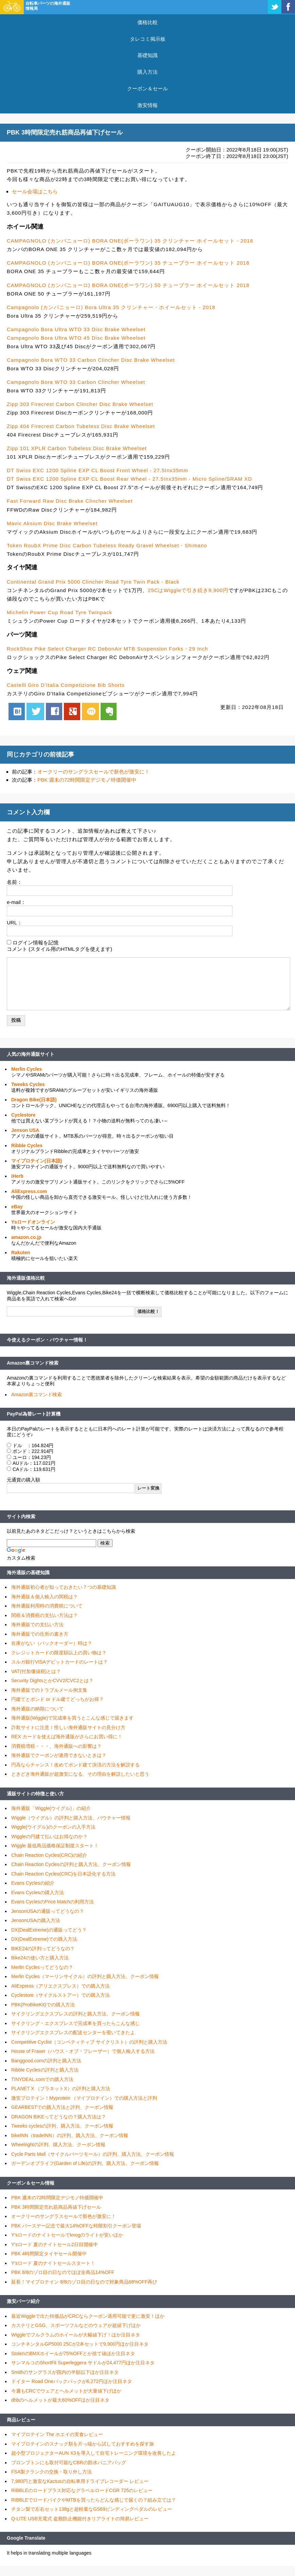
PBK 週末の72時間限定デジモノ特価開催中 (86, 780)
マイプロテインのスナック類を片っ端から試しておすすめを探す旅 (82, 2444)
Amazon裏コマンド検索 (32, 1363)
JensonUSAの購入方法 (35, 1920)
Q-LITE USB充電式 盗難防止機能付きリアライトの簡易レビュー (80, 2518)
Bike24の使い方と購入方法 (40, 1957)
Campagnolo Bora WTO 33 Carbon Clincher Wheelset (76, 382)
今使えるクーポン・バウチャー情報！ (47, 1340)
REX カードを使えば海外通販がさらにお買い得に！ (66, 1736)
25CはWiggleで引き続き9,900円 (188, 590)
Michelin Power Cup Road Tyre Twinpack (59, 612)
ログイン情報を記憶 (35, 942)
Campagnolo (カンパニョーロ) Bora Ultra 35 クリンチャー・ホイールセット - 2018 (111, 307)
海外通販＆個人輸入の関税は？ (44, 1596)
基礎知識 (147, 55)
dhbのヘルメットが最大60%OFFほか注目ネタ (60, 2400)
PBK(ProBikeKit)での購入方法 (43, 2004)
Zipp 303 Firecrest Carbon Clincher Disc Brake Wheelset (80, 404)
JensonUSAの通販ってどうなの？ (47, 1911)
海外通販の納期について (37, 1708)
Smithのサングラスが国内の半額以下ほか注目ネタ (65, 2372)
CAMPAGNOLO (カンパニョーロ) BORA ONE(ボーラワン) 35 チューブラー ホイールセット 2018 (128, 263)
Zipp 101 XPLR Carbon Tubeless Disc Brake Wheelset (77, 448)
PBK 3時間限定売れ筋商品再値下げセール (56, 2207)
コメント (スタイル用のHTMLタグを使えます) (59, 949)
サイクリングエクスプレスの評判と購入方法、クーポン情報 (75, 2014)
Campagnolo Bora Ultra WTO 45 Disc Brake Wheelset (76, 338)
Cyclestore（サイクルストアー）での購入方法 (60, 1995)
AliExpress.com (29, 1191)
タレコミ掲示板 (148, 39)
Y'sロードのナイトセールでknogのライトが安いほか (67, 2235)
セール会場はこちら (35, 191)
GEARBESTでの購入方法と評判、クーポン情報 (62, 2107)
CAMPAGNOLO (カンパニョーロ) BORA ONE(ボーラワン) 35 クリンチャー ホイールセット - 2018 (130, 241)
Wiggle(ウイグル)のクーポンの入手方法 (53, 1827)
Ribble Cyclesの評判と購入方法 (45, 2070)
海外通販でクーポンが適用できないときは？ (58, 1755)
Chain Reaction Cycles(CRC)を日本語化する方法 (63, 1874)
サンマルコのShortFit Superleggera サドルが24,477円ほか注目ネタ (83, 2362)
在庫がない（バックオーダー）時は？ (51, 1643)
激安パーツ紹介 (23, 2301)
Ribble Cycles (26, 1145)
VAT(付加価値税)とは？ (36, 1671)
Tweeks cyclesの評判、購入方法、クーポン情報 (62, 2126)
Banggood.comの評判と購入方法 (46, 2060)
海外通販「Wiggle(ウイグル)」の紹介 (51, 1808)
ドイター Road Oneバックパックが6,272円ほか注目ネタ (71, 2381)
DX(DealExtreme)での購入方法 (44, 1939)
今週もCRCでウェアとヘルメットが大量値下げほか (66, 2391)
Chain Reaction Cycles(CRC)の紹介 (49, 1855)
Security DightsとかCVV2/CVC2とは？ (52, 1680)
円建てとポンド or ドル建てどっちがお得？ (57, 1699)
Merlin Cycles (26, 1069)
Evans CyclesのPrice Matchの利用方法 (52, 1901)
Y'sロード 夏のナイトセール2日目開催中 (54, 2244)
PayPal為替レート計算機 (33, 1414)
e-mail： (16, 902)
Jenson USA (25, 1130)
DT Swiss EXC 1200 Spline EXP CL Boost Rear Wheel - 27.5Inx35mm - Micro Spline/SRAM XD (129, 479)
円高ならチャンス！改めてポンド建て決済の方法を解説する (75, 1764)
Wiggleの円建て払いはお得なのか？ (49, 1836)
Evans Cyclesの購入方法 (37, 1892)
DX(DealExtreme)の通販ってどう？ (49, 1930)
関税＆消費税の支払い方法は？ (44, 1615)
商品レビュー (21, 2419)
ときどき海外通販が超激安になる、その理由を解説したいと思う (80, 1774)
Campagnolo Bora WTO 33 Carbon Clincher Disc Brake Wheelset (91, 360)
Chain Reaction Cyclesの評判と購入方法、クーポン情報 (71, 1864)
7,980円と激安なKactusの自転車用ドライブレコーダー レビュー (80, 2481)
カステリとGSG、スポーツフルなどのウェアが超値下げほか (76, 2325)
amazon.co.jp (26, 1237)
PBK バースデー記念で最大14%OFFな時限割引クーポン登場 (76, 2225)
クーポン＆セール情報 (30, 2183)
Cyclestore (23, 1115)
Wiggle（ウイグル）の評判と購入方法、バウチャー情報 (71, 1817)
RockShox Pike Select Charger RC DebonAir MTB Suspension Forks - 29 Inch (107, 649)
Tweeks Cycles (28, 1084)
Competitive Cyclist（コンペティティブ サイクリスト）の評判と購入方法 (89, 2042)
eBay (16, 1206)
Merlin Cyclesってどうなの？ (42, 1967)
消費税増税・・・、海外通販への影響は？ (56, 1746)
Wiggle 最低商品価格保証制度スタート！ (55, 1845)
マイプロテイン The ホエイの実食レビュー (57, 2434)
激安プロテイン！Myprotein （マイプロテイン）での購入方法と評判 (84, 2098)
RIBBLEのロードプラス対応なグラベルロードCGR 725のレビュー (82, 2490)
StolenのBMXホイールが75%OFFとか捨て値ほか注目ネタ (73, 2353)
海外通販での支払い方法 (37, 1624)
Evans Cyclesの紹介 (32, 1883)
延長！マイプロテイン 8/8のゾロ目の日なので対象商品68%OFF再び (84, 2282)
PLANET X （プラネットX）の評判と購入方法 (60, 2088)
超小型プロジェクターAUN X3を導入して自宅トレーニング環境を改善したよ (93, 2453)
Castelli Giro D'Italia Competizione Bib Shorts (65, 685)
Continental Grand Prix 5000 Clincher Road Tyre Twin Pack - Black (93, 582)
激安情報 (147, 105)
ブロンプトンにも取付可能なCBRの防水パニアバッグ (68, 2462)
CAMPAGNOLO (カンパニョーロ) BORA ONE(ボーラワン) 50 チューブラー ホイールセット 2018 (128, 285)
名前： (14, 882)
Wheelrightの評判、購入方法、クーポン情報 (58, 2144)
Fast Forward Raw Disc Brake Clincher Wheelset (70, 501)
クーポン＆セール (147, 88)
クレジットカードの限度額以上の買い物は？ (58, 1652)
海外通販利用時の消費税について (47, 1606)
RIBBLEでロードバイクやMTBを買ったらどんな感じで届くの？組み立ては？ (93, 2500)
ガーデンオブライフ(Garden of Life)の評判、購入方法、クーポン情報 (85, 2163)
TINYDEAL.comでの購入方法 (42, 2079)
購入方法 (147, 72)
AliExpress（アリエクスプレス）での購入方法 (60, 1986)
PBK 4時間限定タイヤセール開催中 (49, 2253)
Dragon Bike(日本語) (34, 1099)
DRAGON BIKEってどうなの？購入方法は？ (58, 2116)
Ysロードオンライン (33, 1222)
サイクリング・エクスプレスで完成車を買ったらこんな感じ (75, 2023)
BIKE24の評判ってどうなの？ (43, 1948)
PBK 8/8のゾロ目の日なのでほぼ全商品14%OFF (62, 2272)
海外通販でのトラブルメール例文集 (49, 1690)
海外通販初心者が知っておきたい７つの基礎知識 (63, 1587)
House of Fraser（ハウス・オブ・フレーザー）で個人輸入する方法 (83, 2051)
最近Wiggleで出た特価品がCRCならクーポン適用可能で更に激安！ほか (87, 2316)
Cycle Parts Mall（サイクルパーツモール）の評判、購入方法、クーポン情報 (92, 2154)
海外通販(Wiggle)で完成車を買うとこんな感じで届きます (72, 1718)
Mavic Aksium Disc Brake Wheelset (52, 523)
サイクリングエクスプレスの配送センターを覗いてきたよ (73, 2032)
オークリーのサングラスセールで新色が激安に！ (93, 772)
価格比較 (147, 22)
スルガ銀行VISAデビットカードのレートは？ (59, 1662)
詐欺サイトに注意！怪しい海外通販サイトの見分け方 (68, 1727)
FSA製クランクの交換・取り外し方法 (51, 2471)
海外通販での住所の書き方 (39, 1634)
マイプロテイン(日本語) (36, 1160)
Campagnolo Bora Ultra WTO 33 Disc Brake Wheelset (76, 329)
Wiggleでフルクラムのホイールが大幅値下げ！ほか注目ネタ (75, 2335)
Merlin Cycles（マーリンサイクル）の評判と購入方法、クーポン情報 (85, 1976)
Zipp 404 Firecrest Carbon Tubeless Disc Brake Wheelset (81, 426)
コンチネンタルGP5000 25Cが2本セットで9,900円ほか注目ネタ (80, 2344)
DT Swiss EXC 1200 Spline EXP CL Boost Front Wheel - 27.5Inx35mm (97, 470)
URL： (14, 922)
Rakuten (20, 1252)
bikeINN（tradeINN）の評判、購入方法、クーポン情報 (69, 2135)
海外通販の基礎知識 (28, 1572)
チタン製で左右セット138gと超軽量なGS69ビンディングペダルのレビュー (91, 2509)
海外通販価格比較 (26, 1278)
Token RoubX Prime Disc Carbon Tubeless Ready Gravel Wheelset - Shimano (107, 545)
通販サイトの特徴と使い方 (35, 1793)
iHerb (17, 1176)
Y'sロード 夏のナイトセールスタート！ (53, 2263)
